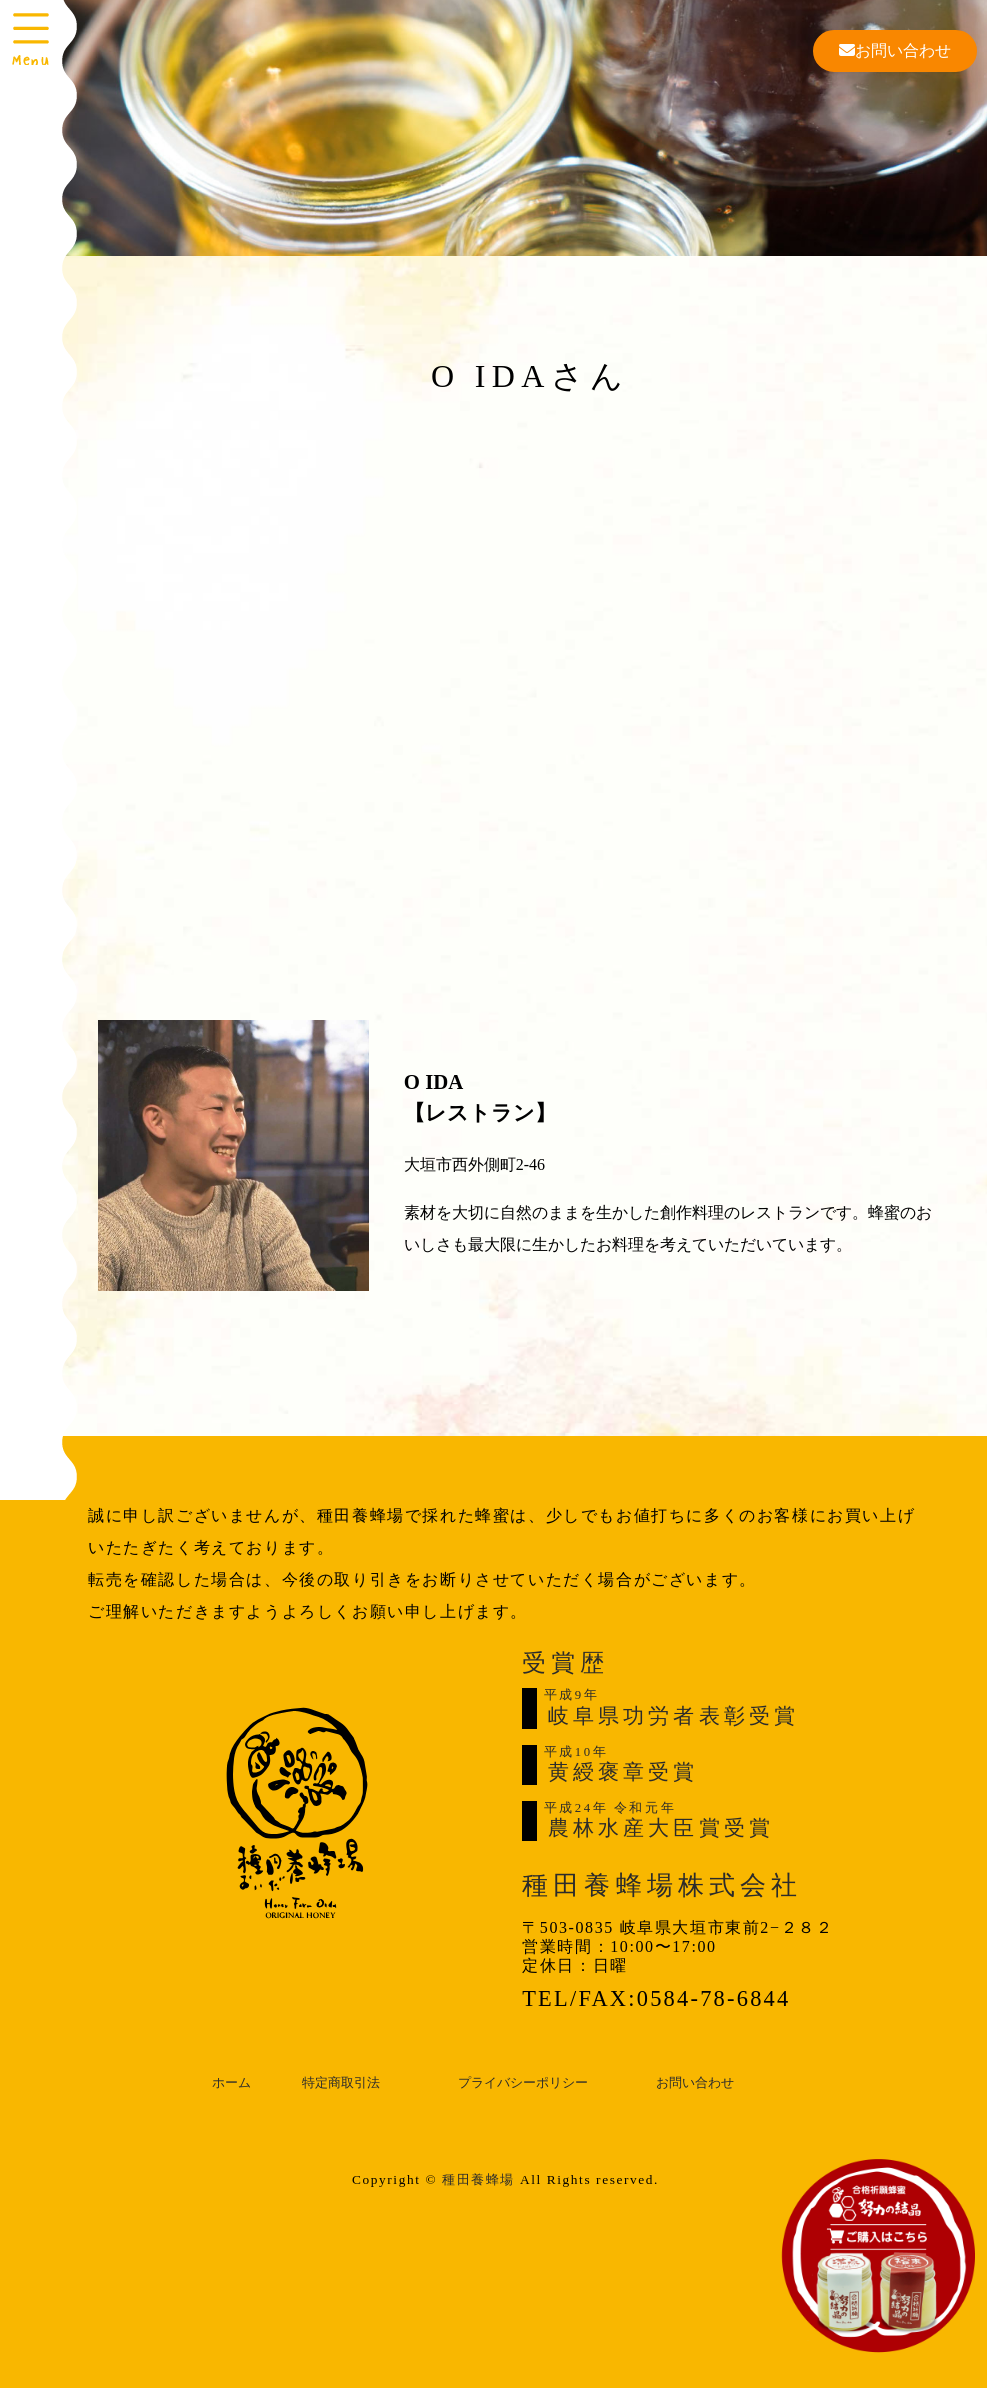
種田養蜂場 (478, 2179)
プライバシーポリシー (523, 2083)
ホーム (231, 2083)
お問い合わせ (895, 50)
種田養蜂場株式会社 (662, 1885)
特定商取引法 (341, 2083)
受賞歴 (565, 1663)
